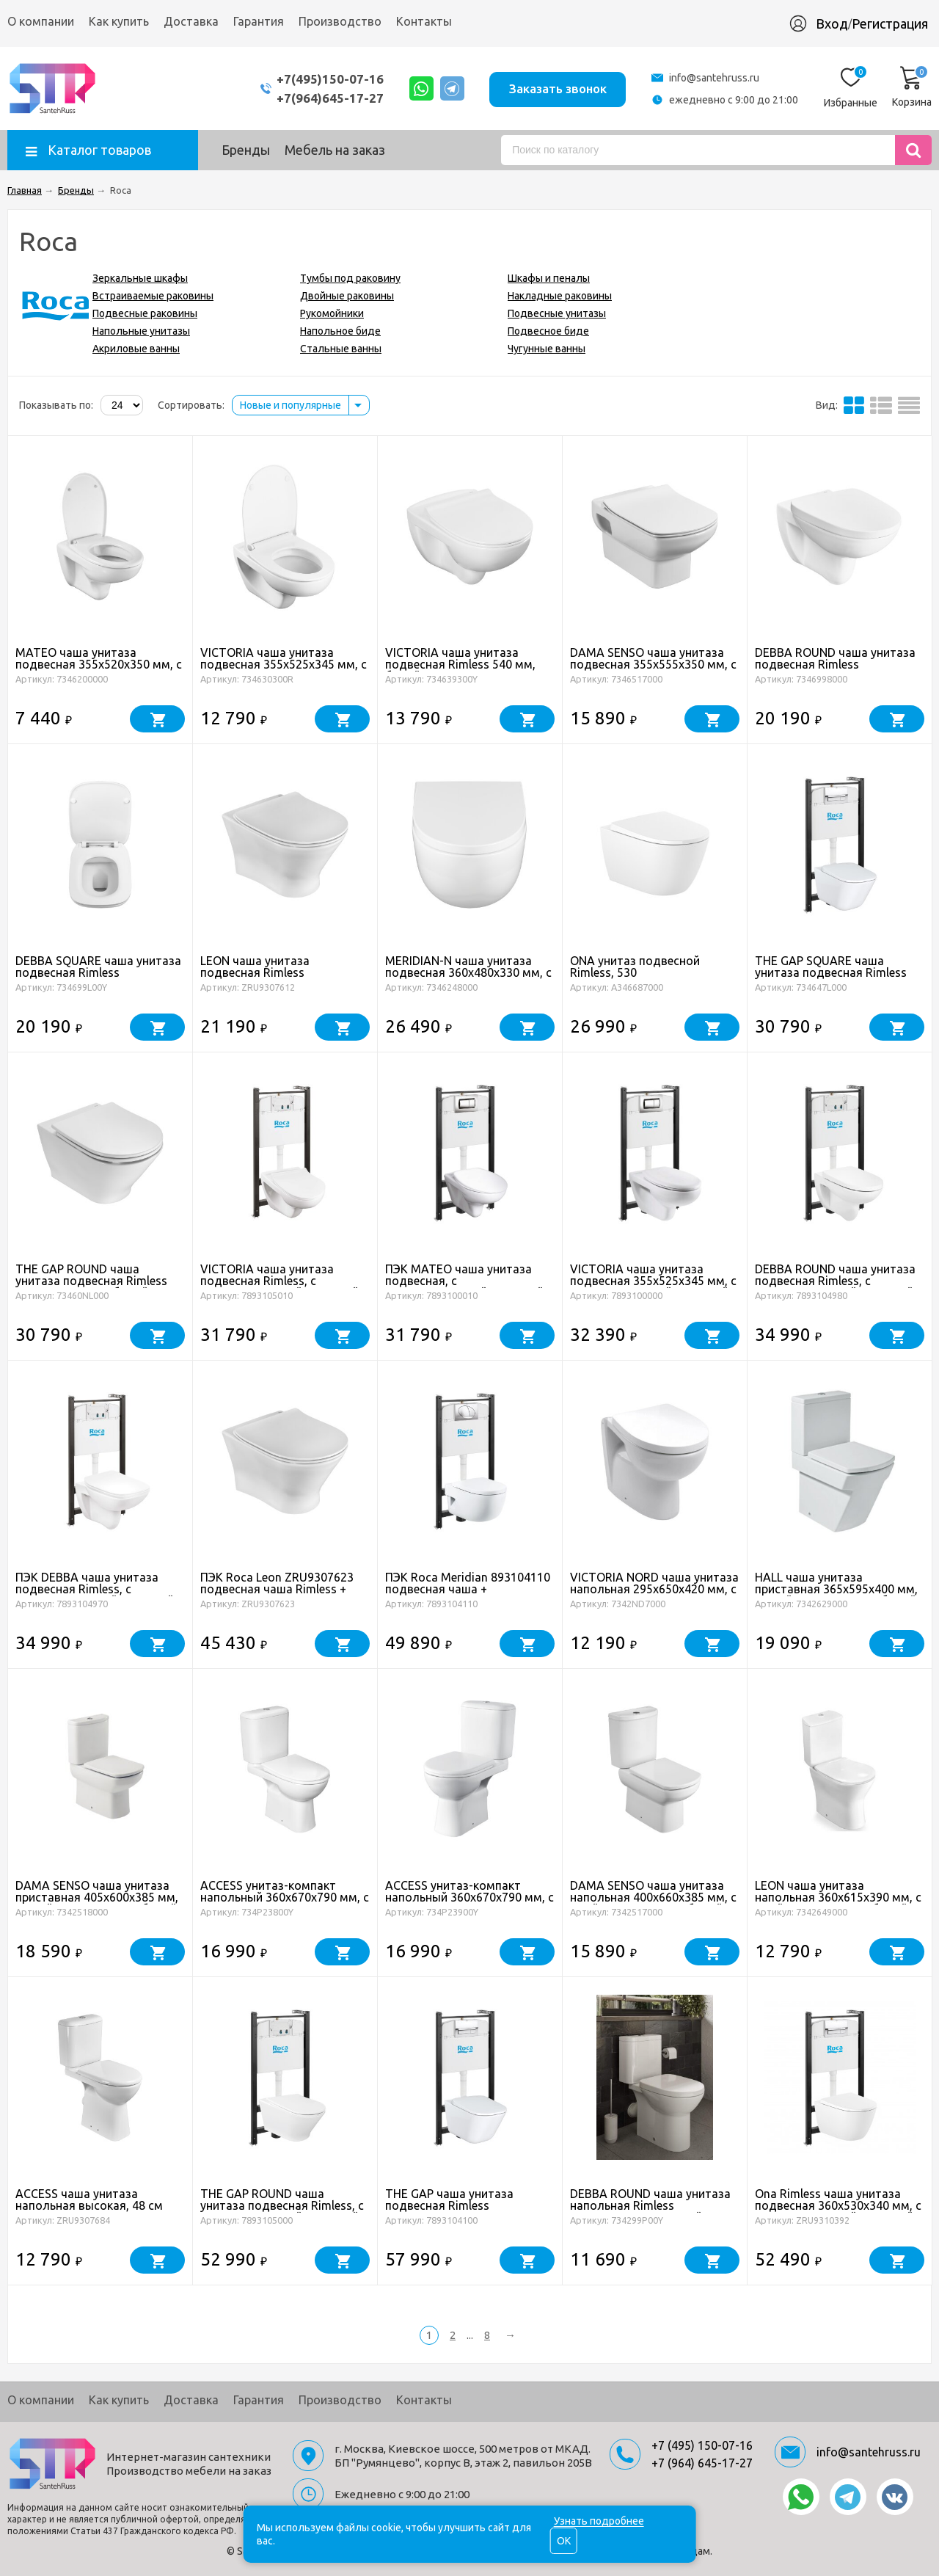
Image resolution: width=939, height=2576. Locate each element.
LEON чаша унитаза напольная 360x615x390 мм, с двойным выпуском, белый (838, 1897)
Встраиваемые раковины (152, 296)
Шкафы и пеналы (549, 278)
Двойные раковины (347, 296)
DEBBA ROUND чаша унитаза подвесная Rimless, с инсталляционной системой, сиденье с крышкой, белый (835, 1286)
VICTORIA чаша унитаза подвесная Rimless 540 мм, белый (460, 664)
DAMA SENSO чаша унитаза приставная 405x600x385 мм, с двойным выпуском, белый (96, 1897)
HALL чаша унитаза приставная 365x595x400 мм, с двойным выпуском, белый (836, 1589)
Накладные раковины (560, 296)
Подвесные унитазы (557, 313)
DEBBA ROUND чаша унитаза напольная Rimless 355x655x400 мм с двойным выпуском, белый (650, 2211)
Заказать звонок (556, 88)
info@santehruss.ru (714, 78)
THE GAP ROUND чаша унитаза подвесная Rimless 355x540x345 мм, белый (91, 1280)
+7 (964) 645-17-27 (702, 2463)
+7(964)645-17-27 (325, 98)
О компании (40, 21)
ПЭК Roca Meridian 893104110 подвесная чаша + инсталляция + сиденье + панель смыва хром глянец (467, 1595)
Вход (832, 23)
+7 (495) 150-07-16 (702, 2445)
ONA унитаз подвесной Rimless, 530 (635, 966)
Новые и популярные (290, 405)
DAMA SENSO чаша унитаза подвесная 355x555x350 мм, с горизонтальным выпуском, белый (653, 670)
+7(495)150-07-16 (325, 79)
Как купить (119, 21)
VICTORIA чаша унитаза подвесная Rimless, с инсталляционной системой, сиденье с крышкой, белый (281, 1286)
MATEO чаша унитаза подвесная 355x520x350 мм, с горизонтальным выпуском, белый (98, 670)
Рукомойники (332, 313)
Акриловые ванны (136, 348)
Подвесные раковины (144, 313)
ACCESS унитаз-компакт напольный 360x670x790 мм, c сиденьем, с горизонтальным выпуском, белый (284, 1903)
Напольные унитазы (141, 331)
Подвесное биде (548, 331)
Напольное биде (340, 331)
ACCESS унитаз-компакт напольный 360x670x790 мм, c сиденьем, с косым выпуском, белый (469, 1903)
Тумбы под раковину (350, 278)
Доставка (191, 21)
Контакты (424, 21)
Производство (340, 21)
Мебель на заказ (335, 149)
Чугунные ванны (546, 348)
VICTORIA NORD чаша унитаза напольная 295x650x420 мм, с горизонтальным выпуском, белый (654, 1595)
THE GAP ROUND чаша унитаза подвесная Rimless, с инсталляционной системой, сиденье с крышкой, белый (282, 2211)
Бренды (246, 149)
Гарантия (258, 21)
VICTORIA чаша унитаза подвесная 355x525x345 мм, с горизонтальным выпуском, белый (283, 670)
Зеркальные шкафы (140, 278)
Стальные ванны (340, 348)
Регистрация (890, 23)
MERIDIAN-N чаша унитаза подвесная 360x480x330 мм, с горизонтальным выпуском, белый (468, 978)
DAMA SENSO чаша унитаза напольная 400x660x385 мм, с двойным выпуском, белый (653, 1897)
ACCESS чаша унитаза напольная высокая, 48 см (89, 2199)
